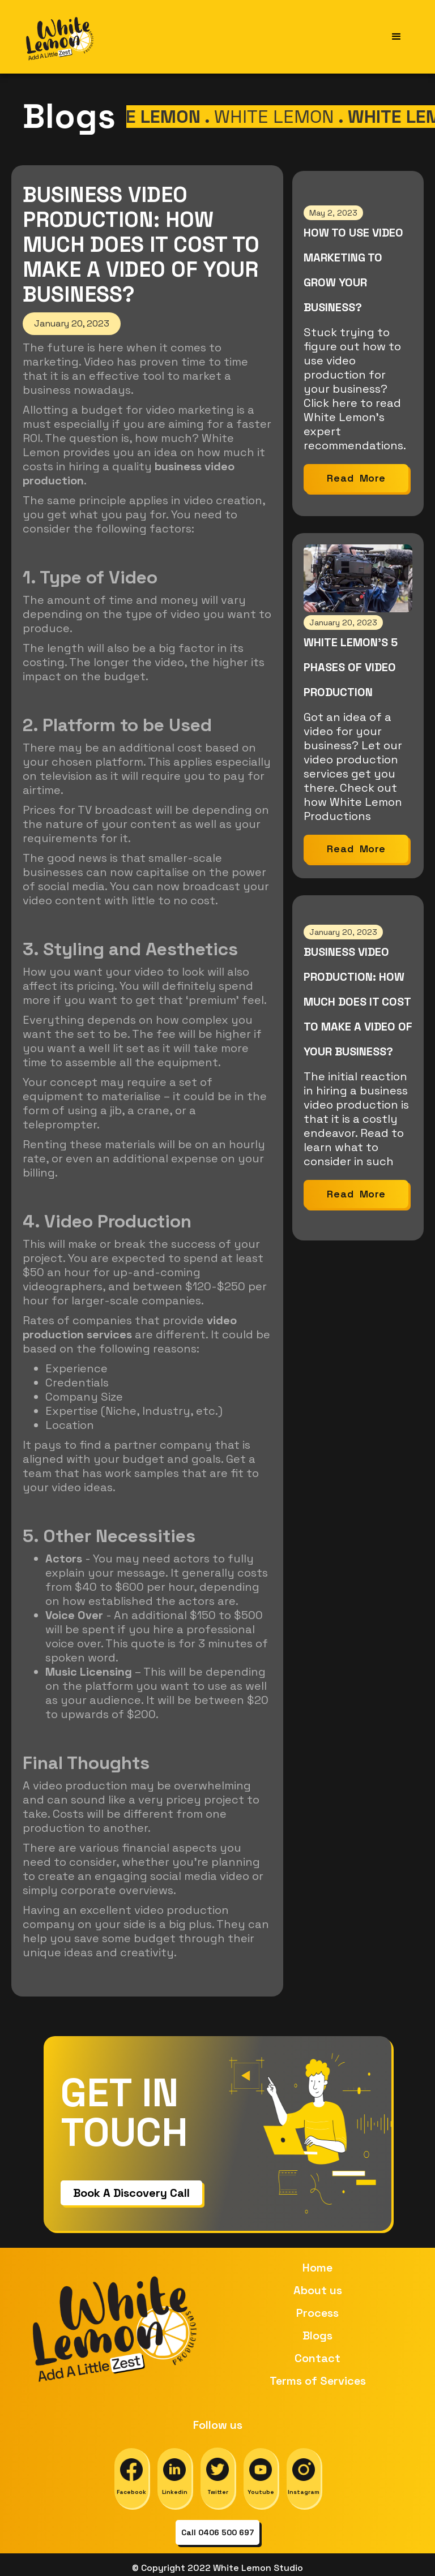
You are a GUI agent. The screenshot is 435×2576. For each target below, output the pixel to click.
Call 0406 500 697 (217, 2532)
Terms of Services (318, 2380)
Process (317, 2313)
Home (317, 2267)
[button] (396, 37)
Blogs (317, 2335)
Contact (317, 2358)
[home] (61, 36)
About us (317, 2290)
